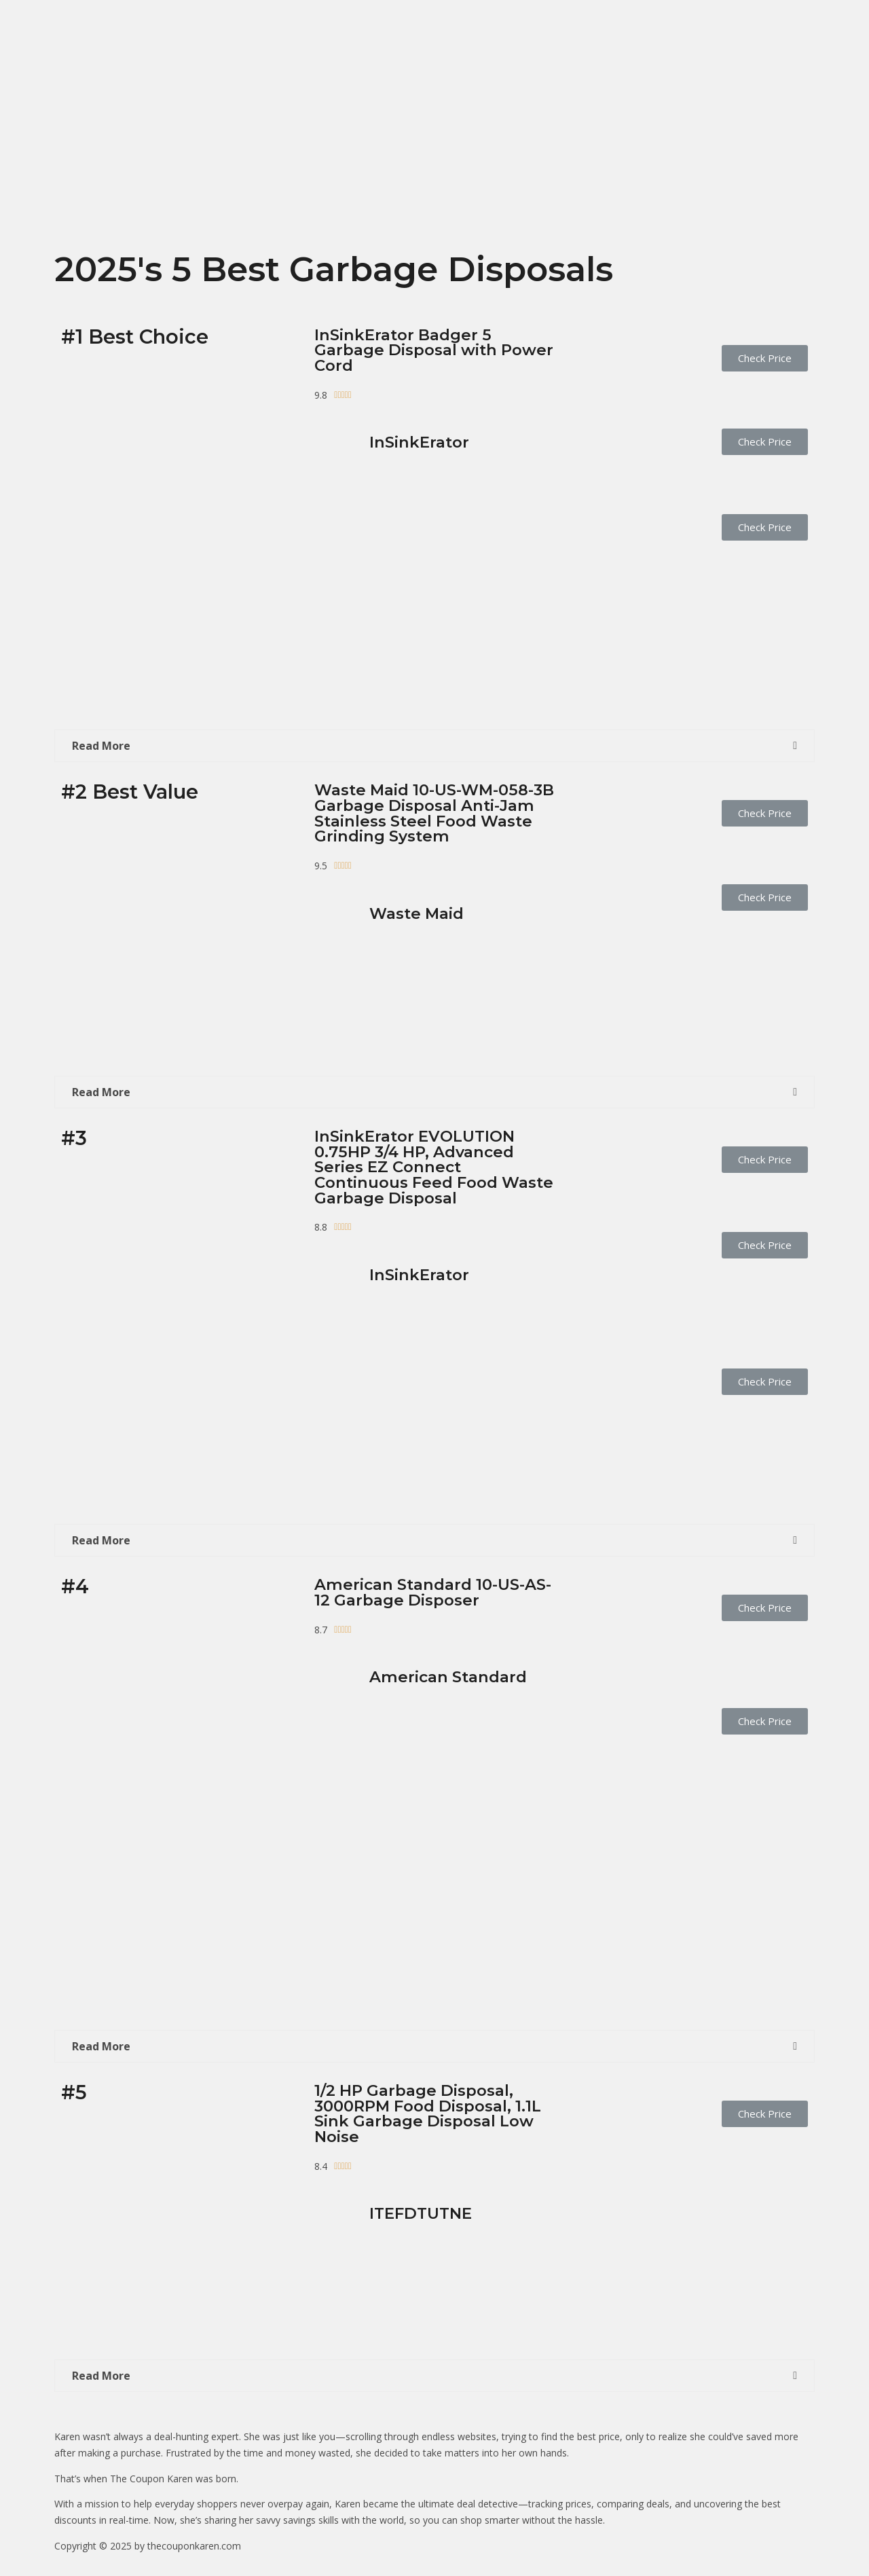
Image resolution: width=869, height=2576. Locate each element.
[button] (765, 358)
